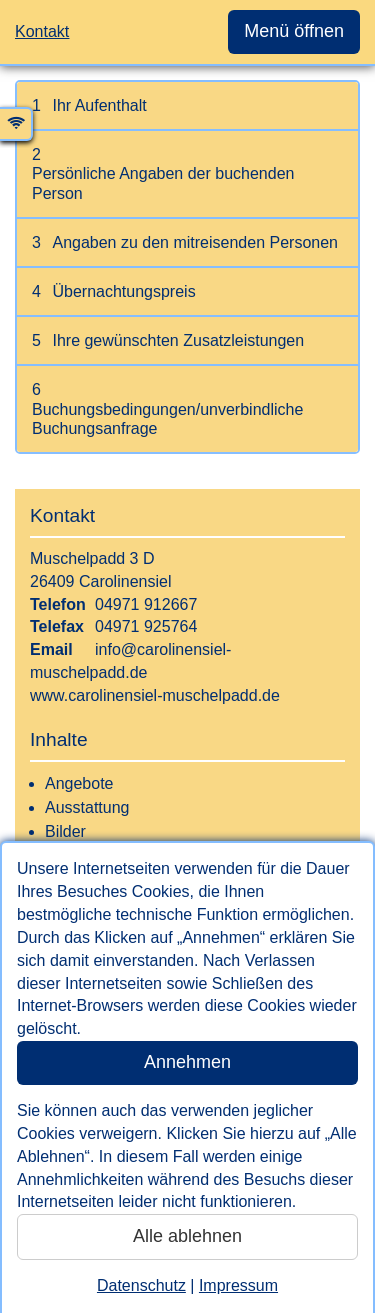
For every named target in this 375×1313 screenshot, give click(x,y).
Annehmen (187, 1062)
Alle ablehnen (187, 1236)
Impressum (238, 1285)
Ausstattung (87, 807)
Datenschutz (141, 1285)
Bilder (65, 831)
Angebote (79, 783)
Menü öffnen (294, 31)
